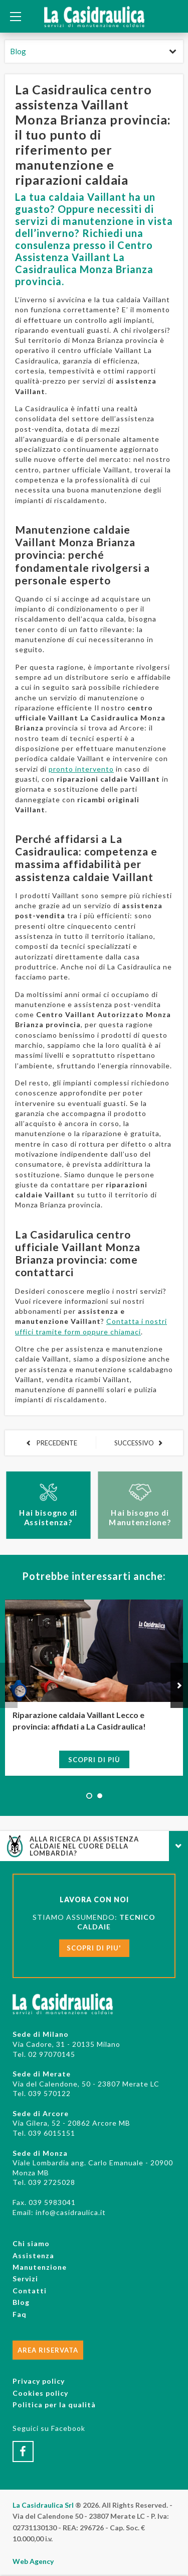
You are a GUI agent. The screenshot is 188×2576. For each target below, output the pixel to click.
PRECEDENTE (56, 1443)
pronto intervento (81, 769)
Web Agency (33, 2561)
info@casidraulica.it (71, 2212)
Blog (18, 51)
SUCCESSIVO (134, 1443)
